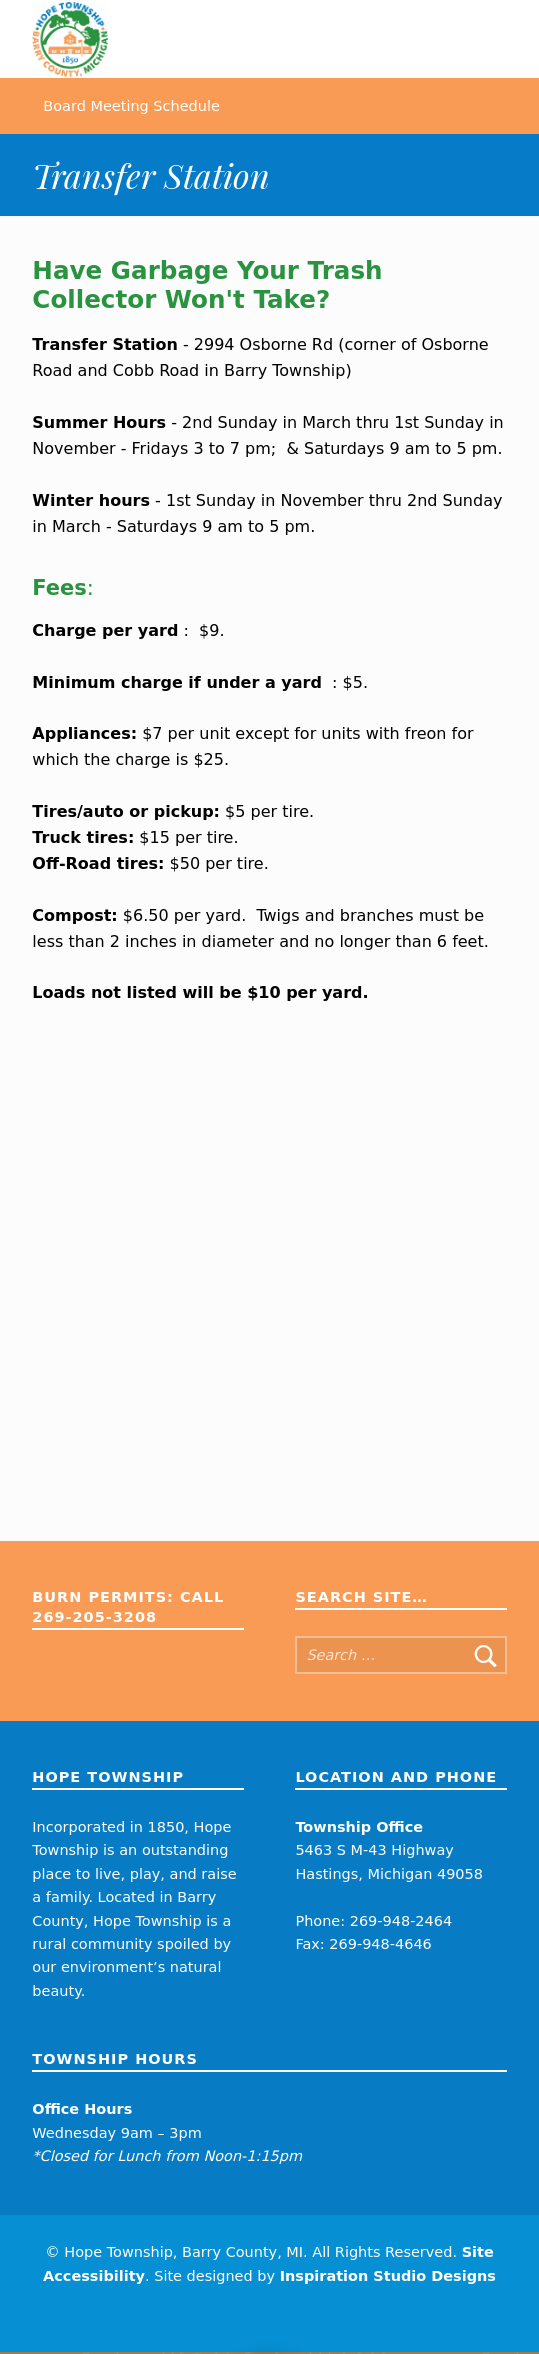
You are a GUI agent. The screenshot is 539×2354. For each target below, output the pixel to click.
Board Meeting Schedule (131, 107)
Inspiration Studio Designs (388, 2278)
